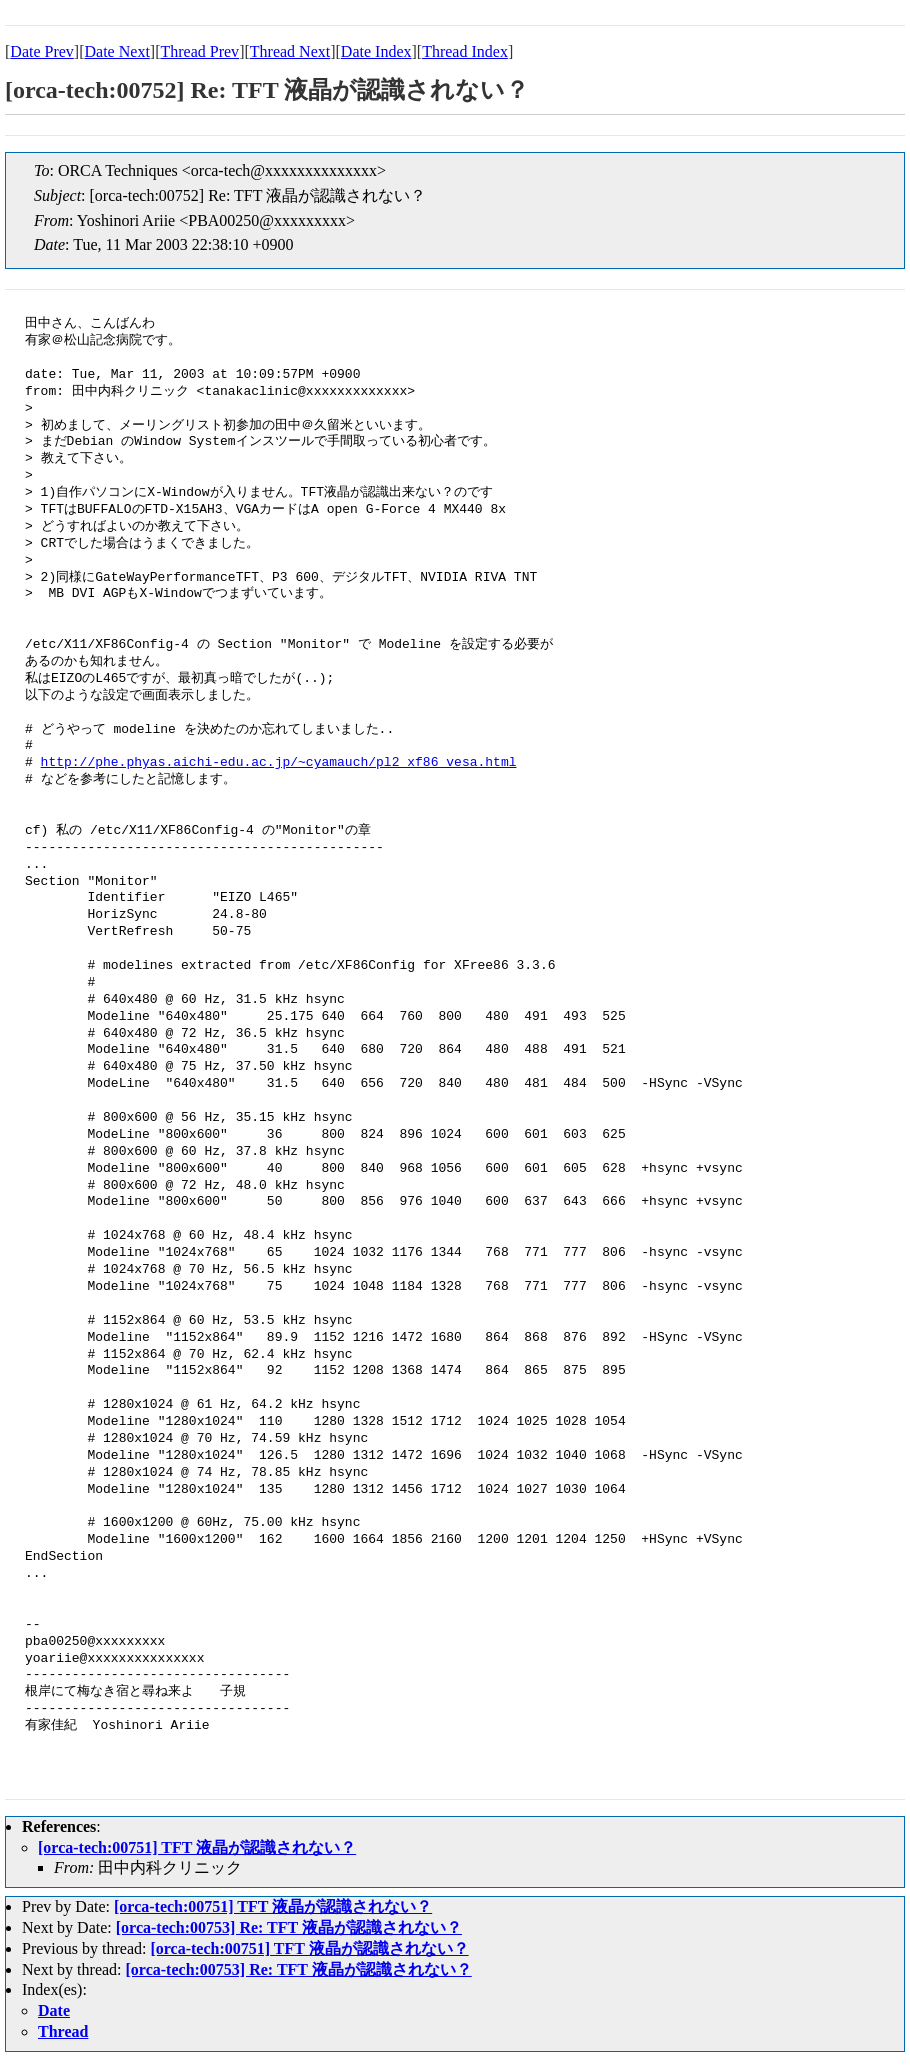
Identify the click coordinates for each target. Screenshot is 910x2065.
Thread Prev (199, 51)
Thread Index (465, 51)
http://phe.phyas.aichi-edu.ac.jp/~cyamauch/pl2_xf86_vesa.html (279, 763)
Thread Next (290, 51)
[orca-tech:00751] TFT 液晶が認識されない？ (197, 1847)
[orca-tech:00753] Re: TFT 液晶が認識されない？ (289, 1927)
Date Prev (42, 51)
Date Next (117, 51)
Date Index (376, 51)
